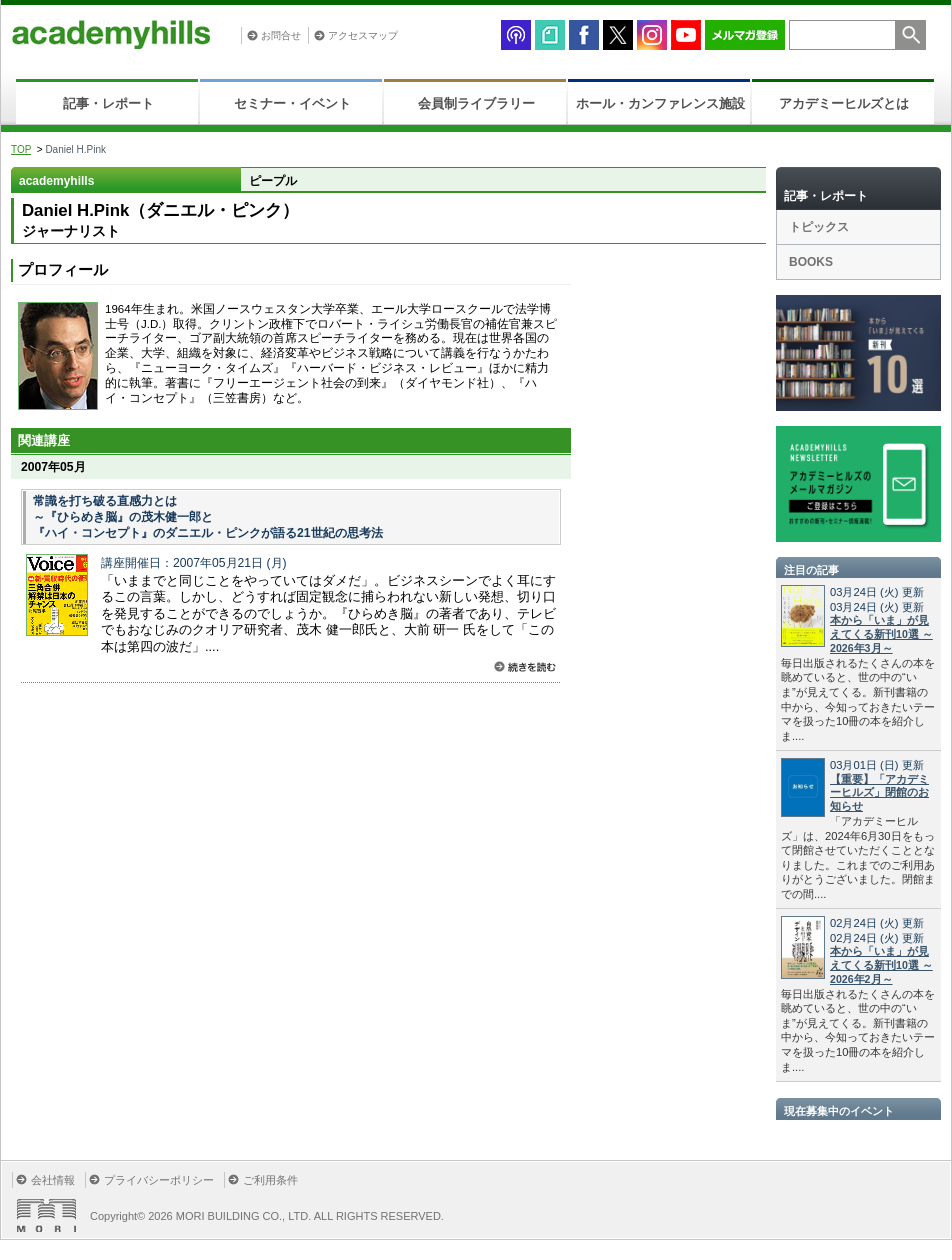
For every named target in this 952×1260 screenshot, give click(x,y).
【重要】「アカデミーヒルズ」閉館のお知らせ (879, 793)
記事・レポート (108, 103)
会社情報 (53, 1180)
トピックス (819, 227)
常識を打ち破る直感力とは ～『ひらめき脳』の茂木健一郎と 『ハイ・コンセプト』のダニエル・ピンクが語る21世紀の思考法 (208, 517)
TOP (21, 149)
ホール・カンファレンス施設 (660, 103)
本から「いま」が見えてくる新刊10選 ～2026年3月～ (881, 634)
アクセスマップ (363, 35)
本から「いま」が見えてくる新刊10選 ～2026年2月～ (881, 965)
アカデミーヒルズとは (844, 103)
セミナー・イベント (292, 103)
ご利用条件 (270, 1180)
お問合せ (281, 35)
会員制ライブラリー (476, 103)
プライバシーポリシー (159, 1180)
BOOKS (811, 262)
